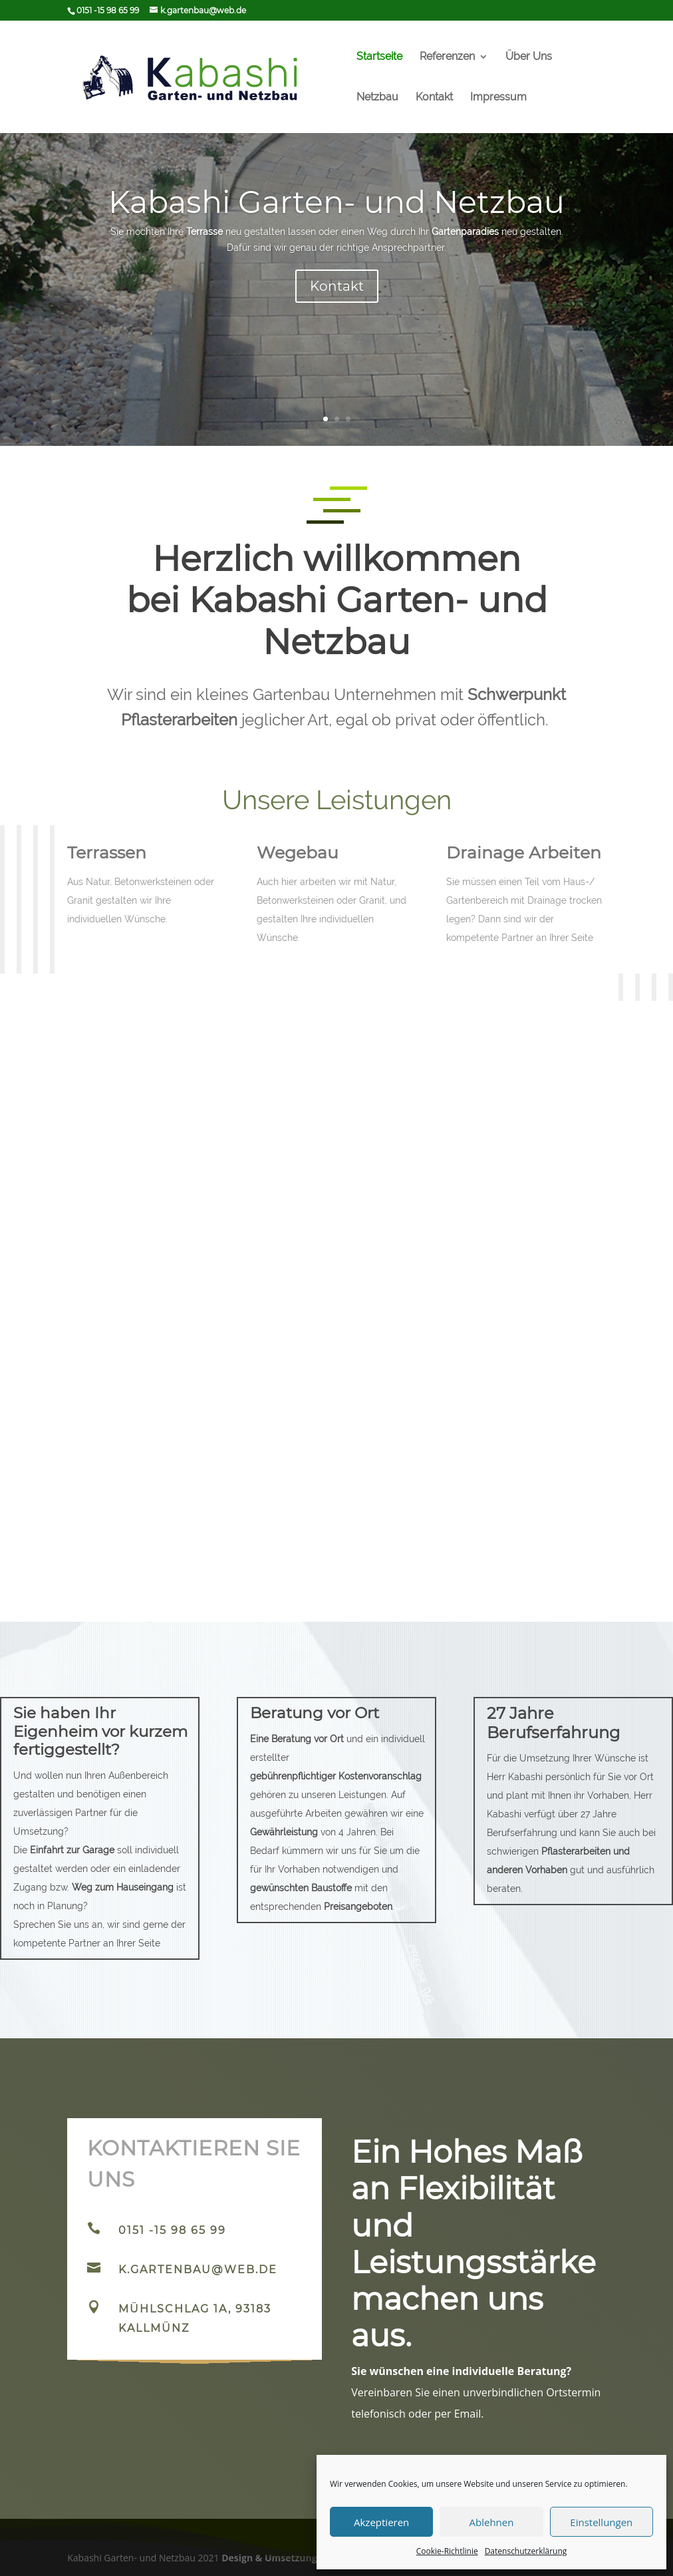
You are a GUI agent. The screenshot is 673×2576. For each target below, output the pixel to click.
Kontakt (434, 97)
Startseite (379, 57)
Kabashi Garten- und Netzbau (336, 215)
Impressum (498, 97)
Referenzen (447, 57)
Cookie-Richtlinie (447, 2551)
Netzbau (377, 97)
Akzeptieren (381, 2522)
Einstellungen (601, 2522)
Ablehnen (492, 2522)
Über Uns (528, 57)
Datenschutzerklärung (526, 2551)
